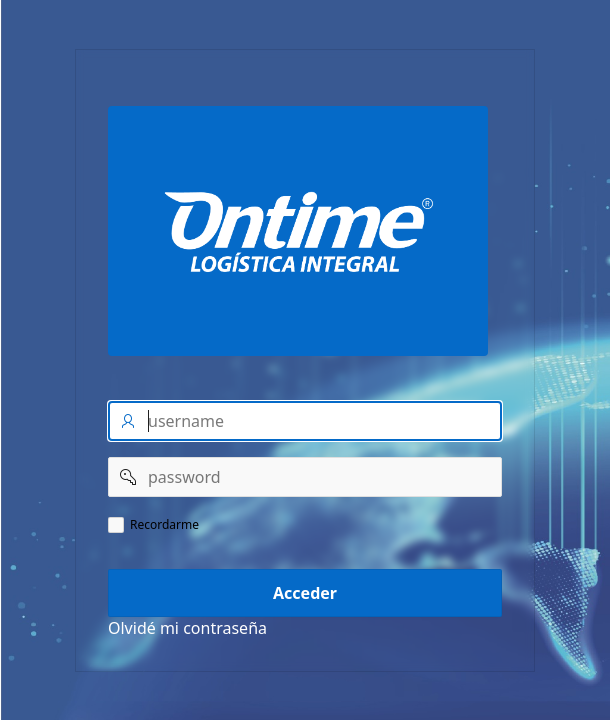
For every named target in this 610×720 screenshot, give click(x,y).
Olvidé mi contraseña (187, 628)
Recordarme (164, 525)
